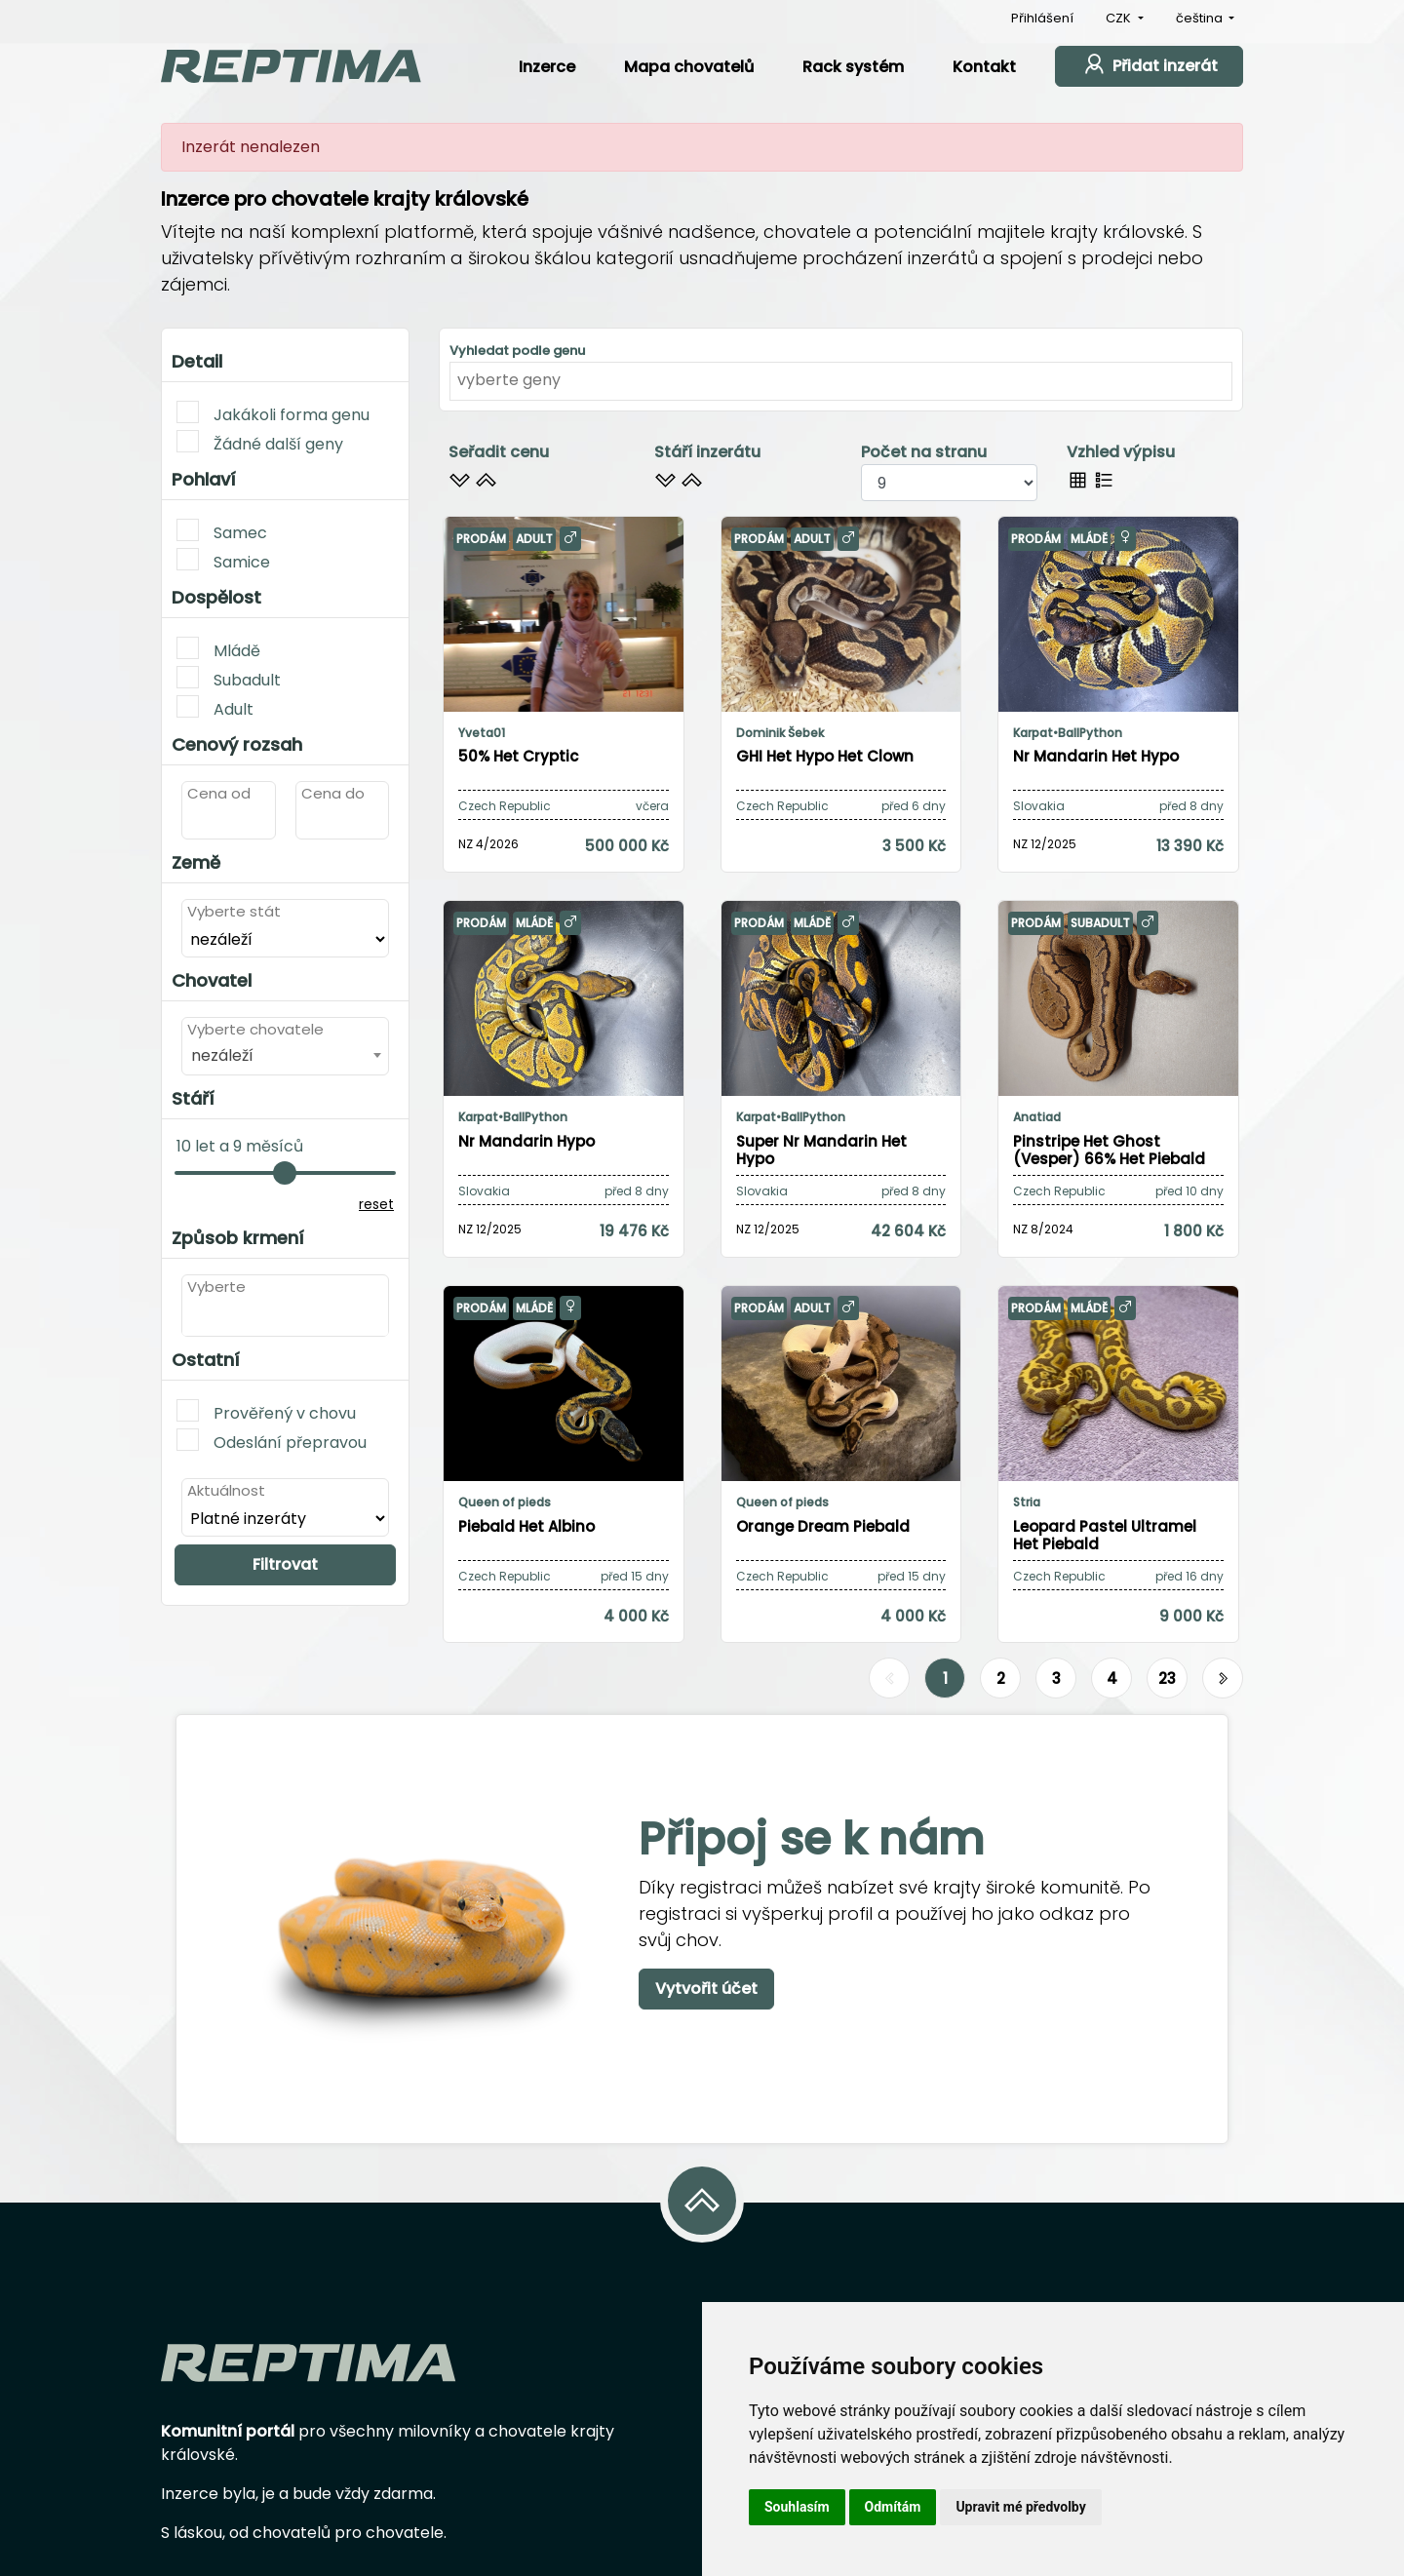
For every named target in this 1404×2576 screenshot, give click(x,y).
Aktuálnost (226, 1490)
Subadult (228, 678)
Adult (215, 708)
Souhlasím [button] (797, 2507)
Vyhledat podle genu (517, 350)
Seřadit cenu (498, 452)
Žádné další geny (259, 442)
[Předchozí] (889, 1679)
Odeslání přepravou (271, 1441)
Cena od (219, 793)
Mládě (218, 649)
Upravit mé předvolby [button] (1020, 2507)
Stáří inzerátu (707, 452)
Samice (223, 560)
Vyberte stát (234, 911)
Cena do (333, 793)
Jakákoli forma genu (273, 413)
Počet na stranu (924, 452)
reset (376, 1204)
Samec (221, 531)
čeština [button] (1201, 18)
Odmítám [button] (893, 2507)
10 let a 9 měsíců (239, 1146)
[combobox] (285, 1055)
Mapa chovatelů (689, 67)
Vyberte (216, 1286)
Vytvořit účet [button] (706, 1988)
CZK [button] (1120, 18)
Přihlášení (1042, 18)
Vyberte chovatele (255, 1029)
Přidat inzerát (1149, 64)
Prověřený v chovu (266, 1412)
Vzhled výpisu (1121, 452)
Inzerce (547, 67)
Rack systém (853, 67)
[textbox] (193, 1316)
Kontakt (984, 67)
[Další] (1222, 1679)
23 (1167, 1678)
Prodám (481, 538)
